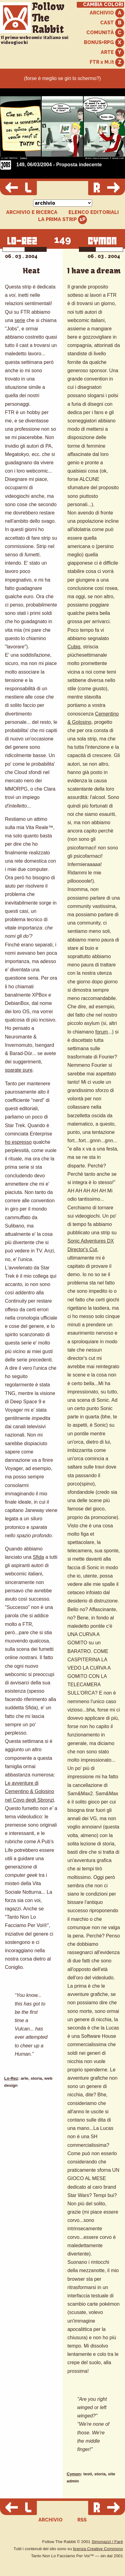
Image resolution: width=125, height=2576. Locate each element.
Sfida (38, 1557)
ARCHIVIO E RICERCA (31, 212)
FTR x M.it (107, 62)
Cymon (74, 2474)
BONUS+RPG (104, 42)
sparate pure (19, 1070)
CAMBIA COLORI (103, 4)
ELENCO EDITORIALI (93, 212)
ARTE (112, 52)
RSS (82, 2520)
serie (19, 320)
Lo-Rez (11, 2078)
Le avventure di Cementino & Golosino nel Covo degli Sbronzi (29, 1791)
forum (101, 1031)
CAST (112, 22)
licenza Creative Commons (98, 2548)
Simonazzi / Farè (107, 2541)
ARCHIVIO (107, 13)
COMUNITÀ (105, 32)
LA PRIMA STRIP (62, 219)
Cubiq (74, 646)
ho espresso (18, 1142)
